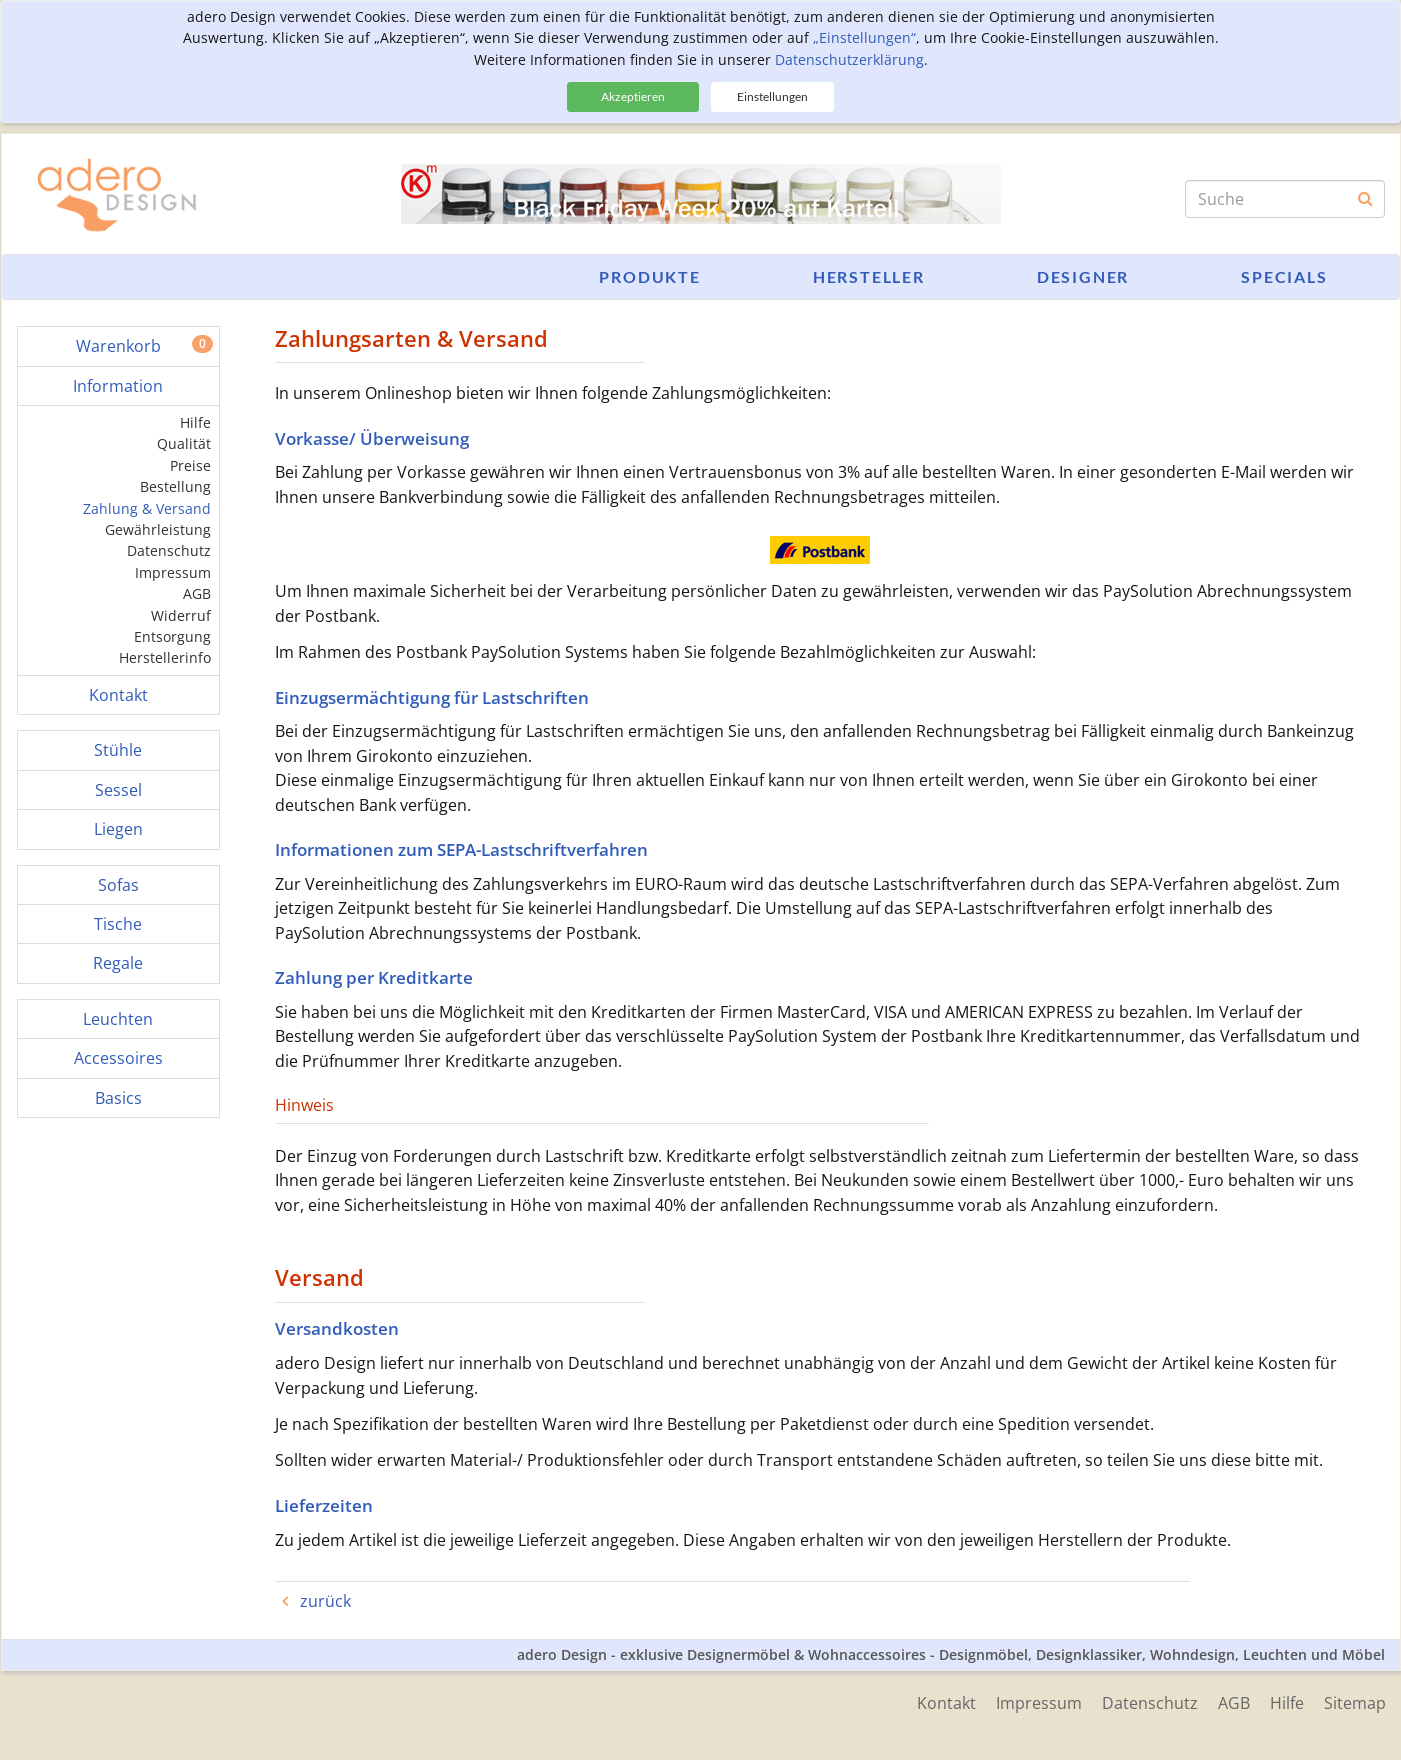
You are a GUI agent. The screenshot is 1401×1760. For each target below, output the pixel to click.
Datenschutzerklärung (849, 59)
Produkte (649, 276)
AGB (197, 593)
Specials (1284, 276)
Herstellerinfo (165, 657)
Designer (1083, 276)
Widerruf (181, 615)
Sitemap (1355, 1703)
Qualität (184, 443)
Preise (190, 465)
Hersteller (869, 276)
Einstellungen (772, 96)
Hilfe (195, 422)
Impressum (173, 572)
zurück (323, 1601)
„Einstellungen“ (864, 37)
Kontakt (946, 1703)
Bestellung (175, 486)
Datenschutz (169, 550)
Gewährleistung (158, 529)
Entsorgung (172, 636)
